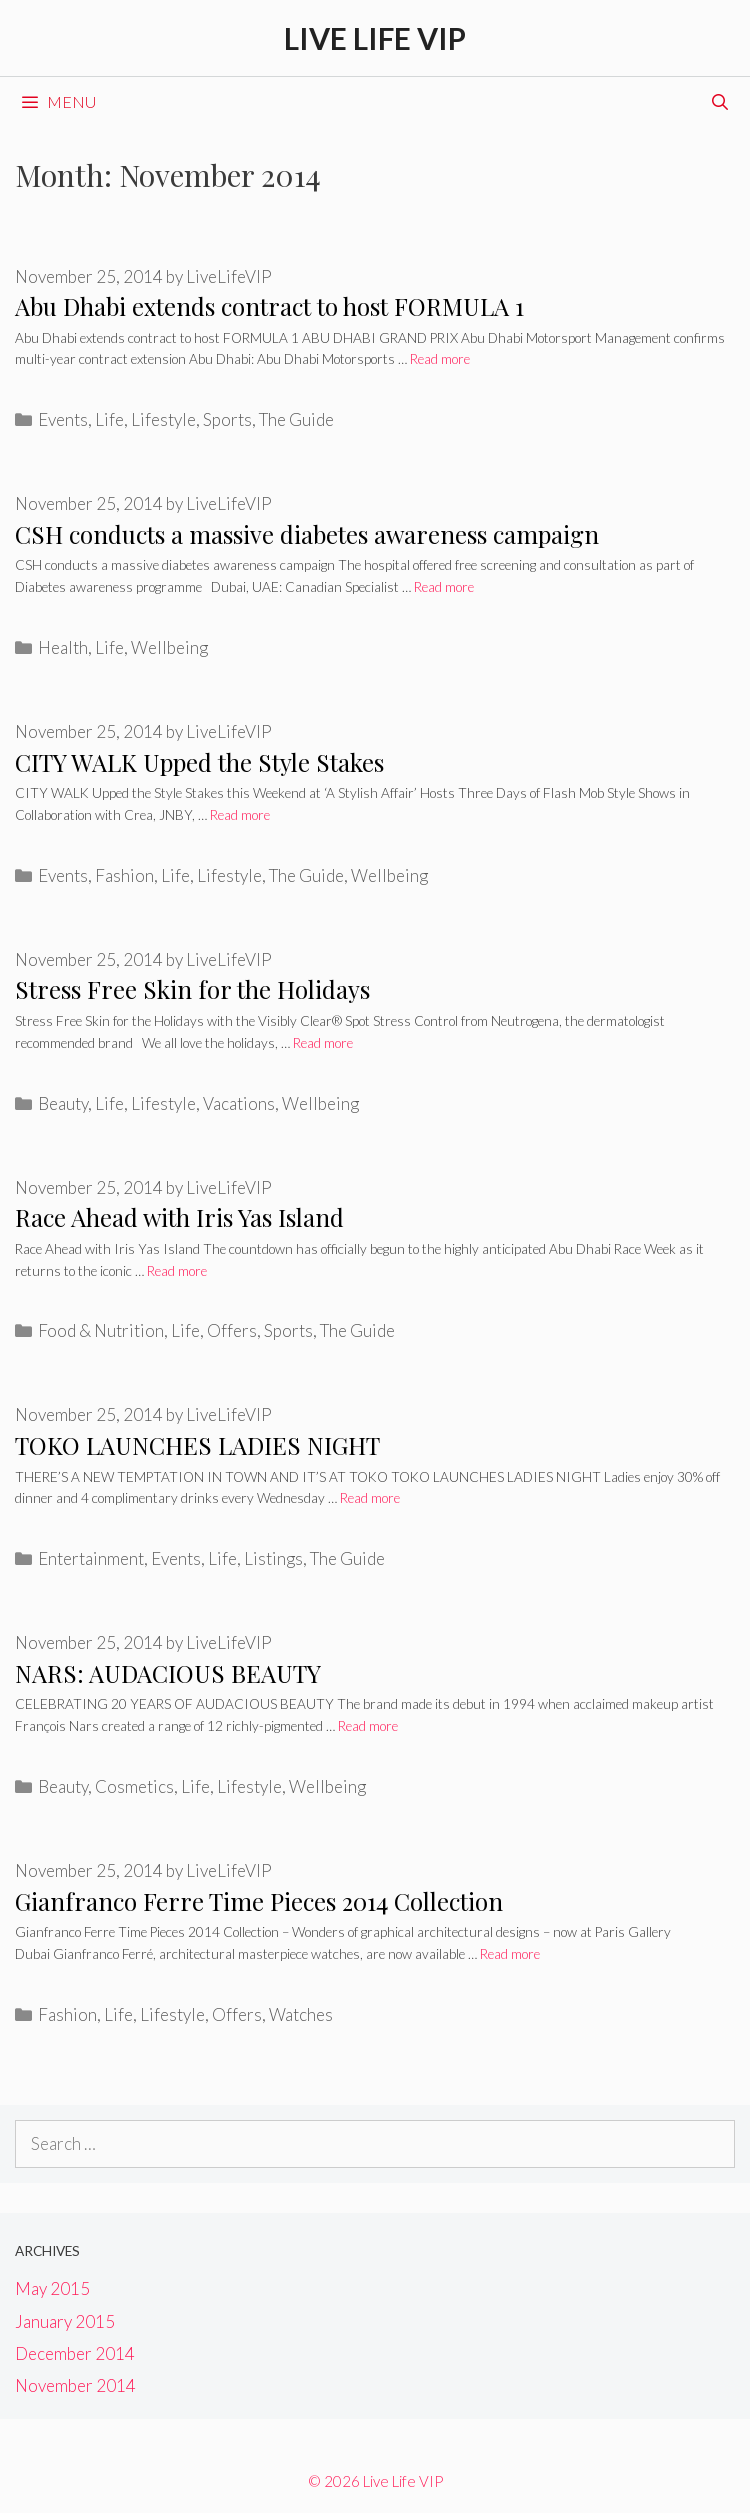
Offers (232, 1330)
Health (63, 647)
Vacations (239, 1103)
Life (109, 419)
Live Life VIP (375, 38)
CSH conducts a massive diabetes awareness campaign (307, 534)
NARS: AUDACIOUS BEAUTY (168, 1673)
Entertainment (91, 1558)
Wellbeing (169, 647)
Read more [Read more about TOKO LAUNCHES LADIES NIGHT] (370, 1498)
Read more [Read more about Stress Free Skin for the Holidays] (323, 1043)
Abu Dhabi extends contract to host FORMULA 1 (269, 306)
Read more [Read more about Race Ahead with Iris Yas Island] (177, 1271)
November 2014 (75, 2385)
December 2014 (75, 2353)
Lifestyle (163, 419)
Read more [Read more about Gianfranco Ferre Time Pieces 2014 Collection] (510, 1954)
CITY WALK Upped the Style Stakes (199, 762)
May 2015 (52, 2288)
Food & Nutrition (101, 1330)
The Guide (296, 419)
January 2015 (65, 2321)
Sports (227, 419)
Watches (301, 2014)
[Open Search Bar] (719, 102)
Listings (273, 1558)
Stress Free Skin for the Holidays (192, 989)
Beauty (63, 1103)
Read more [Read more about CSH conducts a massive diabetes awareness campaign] (444, 587)
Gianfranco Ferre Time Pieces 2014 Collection (259, 1901)
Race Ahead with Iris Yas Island (179, 1217)
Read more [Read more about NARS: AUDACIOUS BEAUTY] (368, 1726)
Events (63, 419)
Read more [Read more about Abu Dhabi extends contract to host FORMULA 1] (440, 359)
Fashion (124, 875)
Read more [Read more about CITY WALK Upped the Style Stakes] (240, 815)
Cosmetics (134, 1786)
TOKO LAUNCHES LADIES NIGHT (197, 1445)
